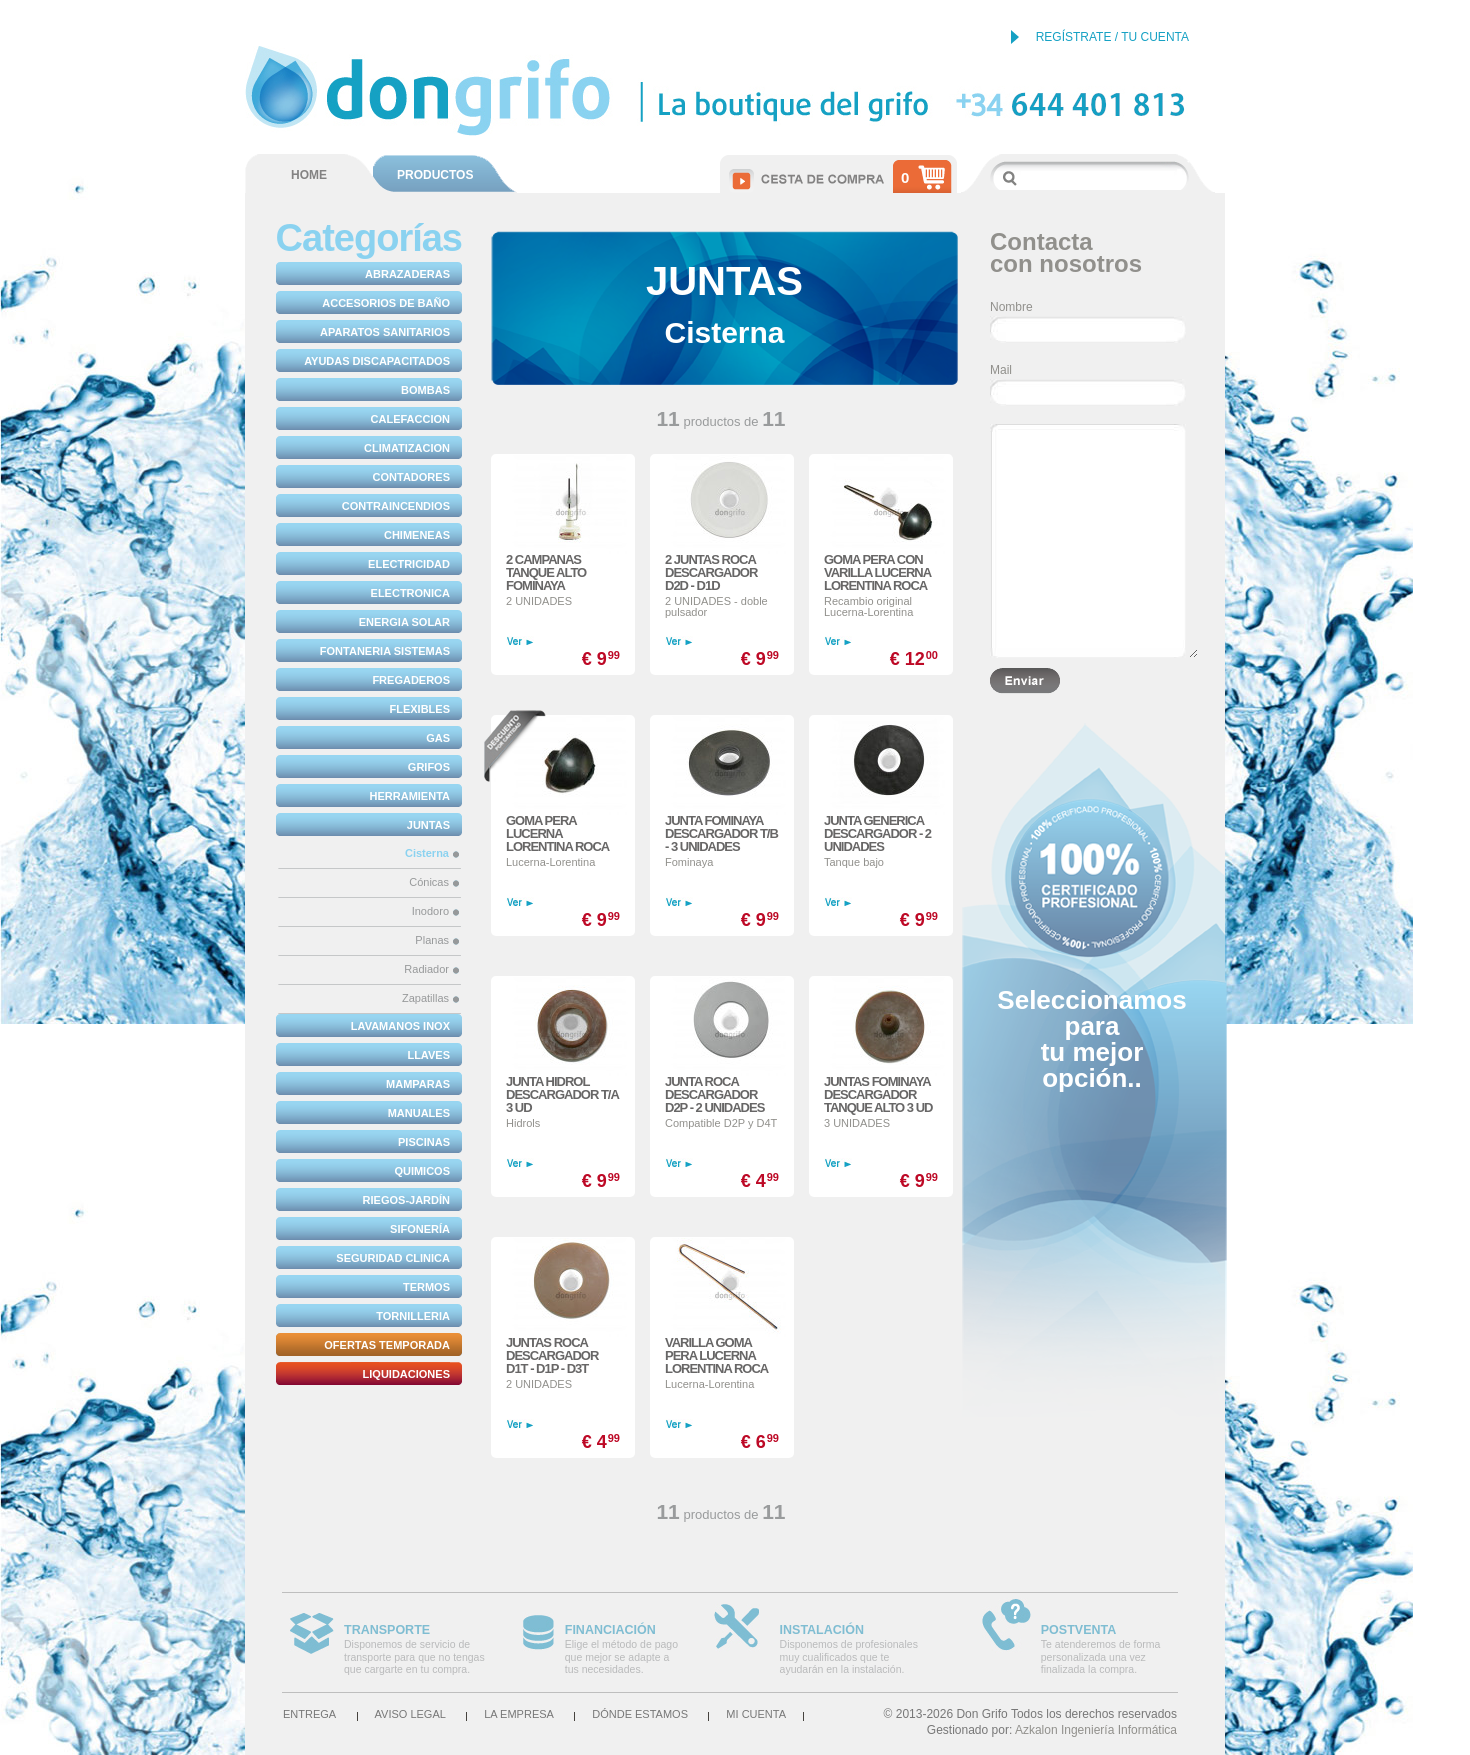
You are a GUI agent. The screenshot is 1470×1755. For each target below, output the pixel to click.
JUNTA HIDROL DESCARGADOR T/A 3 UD (562, 1094)
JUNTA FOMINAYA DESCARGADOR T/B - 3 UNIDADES (721, 833)
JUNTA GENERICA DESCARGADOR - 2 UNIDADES (877, 833)
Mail (1001, 370)
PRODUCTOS (435, 175)
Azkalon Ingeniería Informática (1096, 1730)
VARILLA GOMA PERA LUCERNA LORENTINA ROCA (716, 1355)
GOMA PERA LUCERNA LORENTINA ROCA (557, 833)
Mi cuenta (756, 1714)
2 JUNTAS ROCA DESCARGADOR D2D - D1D (711, 572)
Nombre (1011, 307)
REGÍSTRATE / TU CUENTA (1112, 37)
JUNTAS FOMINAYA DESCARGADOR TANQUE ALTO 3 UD (878, 1094)
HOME (309, 175)
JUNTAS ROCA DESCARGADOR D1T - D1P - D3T (552, 1355)
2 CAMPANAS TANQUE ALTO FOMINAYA (546, 572)
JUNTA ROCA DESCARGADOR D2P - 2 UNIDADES (714, 1094)
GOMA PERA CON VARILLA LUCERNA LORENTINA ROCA (877, 572)
